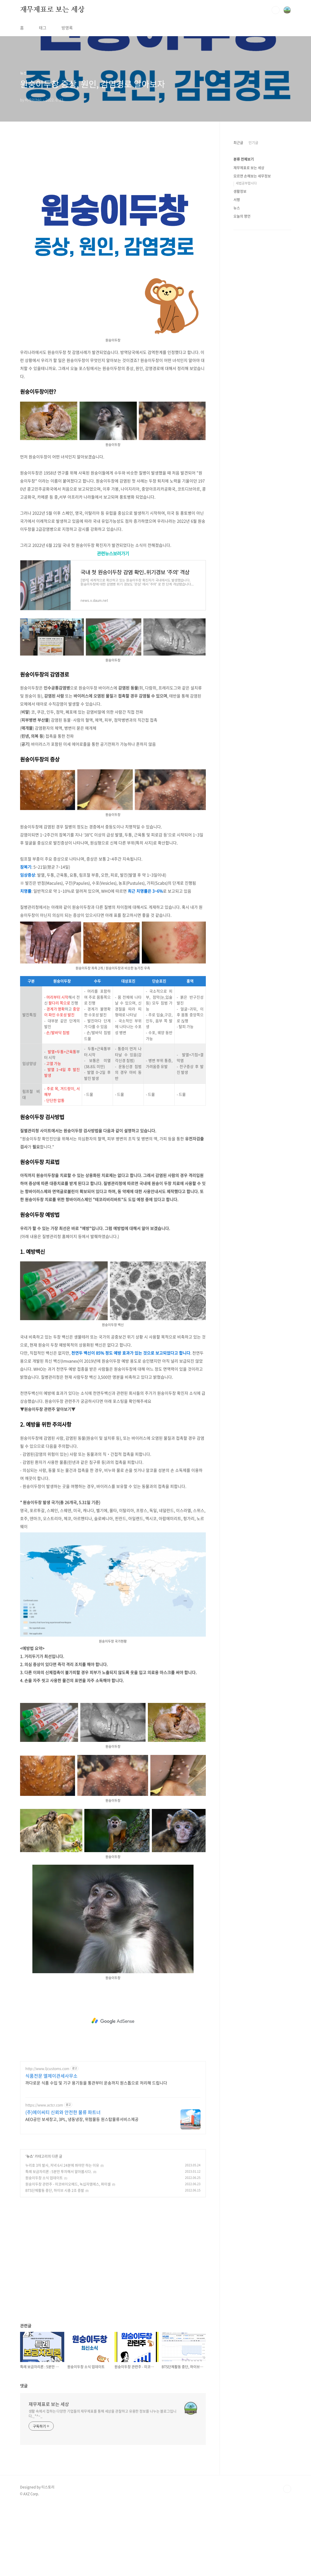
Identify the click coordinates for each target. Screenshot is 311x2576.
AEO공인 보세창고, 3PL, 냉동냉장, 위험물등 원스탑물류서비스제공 (82, 2119)
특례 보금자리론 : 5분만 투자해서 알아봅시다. (58, 2171)
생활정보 (239, 191)
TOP (287, 2489)
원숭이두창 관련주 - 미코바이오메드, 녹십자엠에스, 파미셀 (68, 2183)
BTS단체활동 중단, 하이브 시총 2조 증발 (54, 2190)
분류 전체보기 (243, 159)
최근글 (238, 142)
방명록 (67, 28)
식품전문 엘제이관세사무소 (51, 2076)
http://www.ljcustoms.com (47, 2068)
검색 (275, 10)
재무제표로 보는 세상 (52, 9)
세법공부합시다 (246, 183)
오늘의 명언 (242, 216)
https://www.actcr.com (44, 2105)
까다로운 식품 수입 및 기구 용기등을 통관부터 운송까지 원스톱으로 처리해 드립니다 (96, 2082)
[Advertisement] (113, 2021)
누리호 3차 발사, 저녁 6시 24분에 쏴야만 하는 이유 (62, 2165)
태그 (42, 28)
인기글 (253, 142)
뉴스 (29, 2156)
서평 (236, 199)
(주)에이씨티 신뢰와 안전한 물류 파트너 (63, 2112)
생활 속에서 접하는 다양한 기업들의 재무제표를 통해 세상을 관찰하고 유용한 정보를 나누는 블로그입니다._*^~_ (103, 2413)
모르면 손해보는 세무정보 (252, 175)
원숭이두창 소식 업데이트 (44, 2177)
